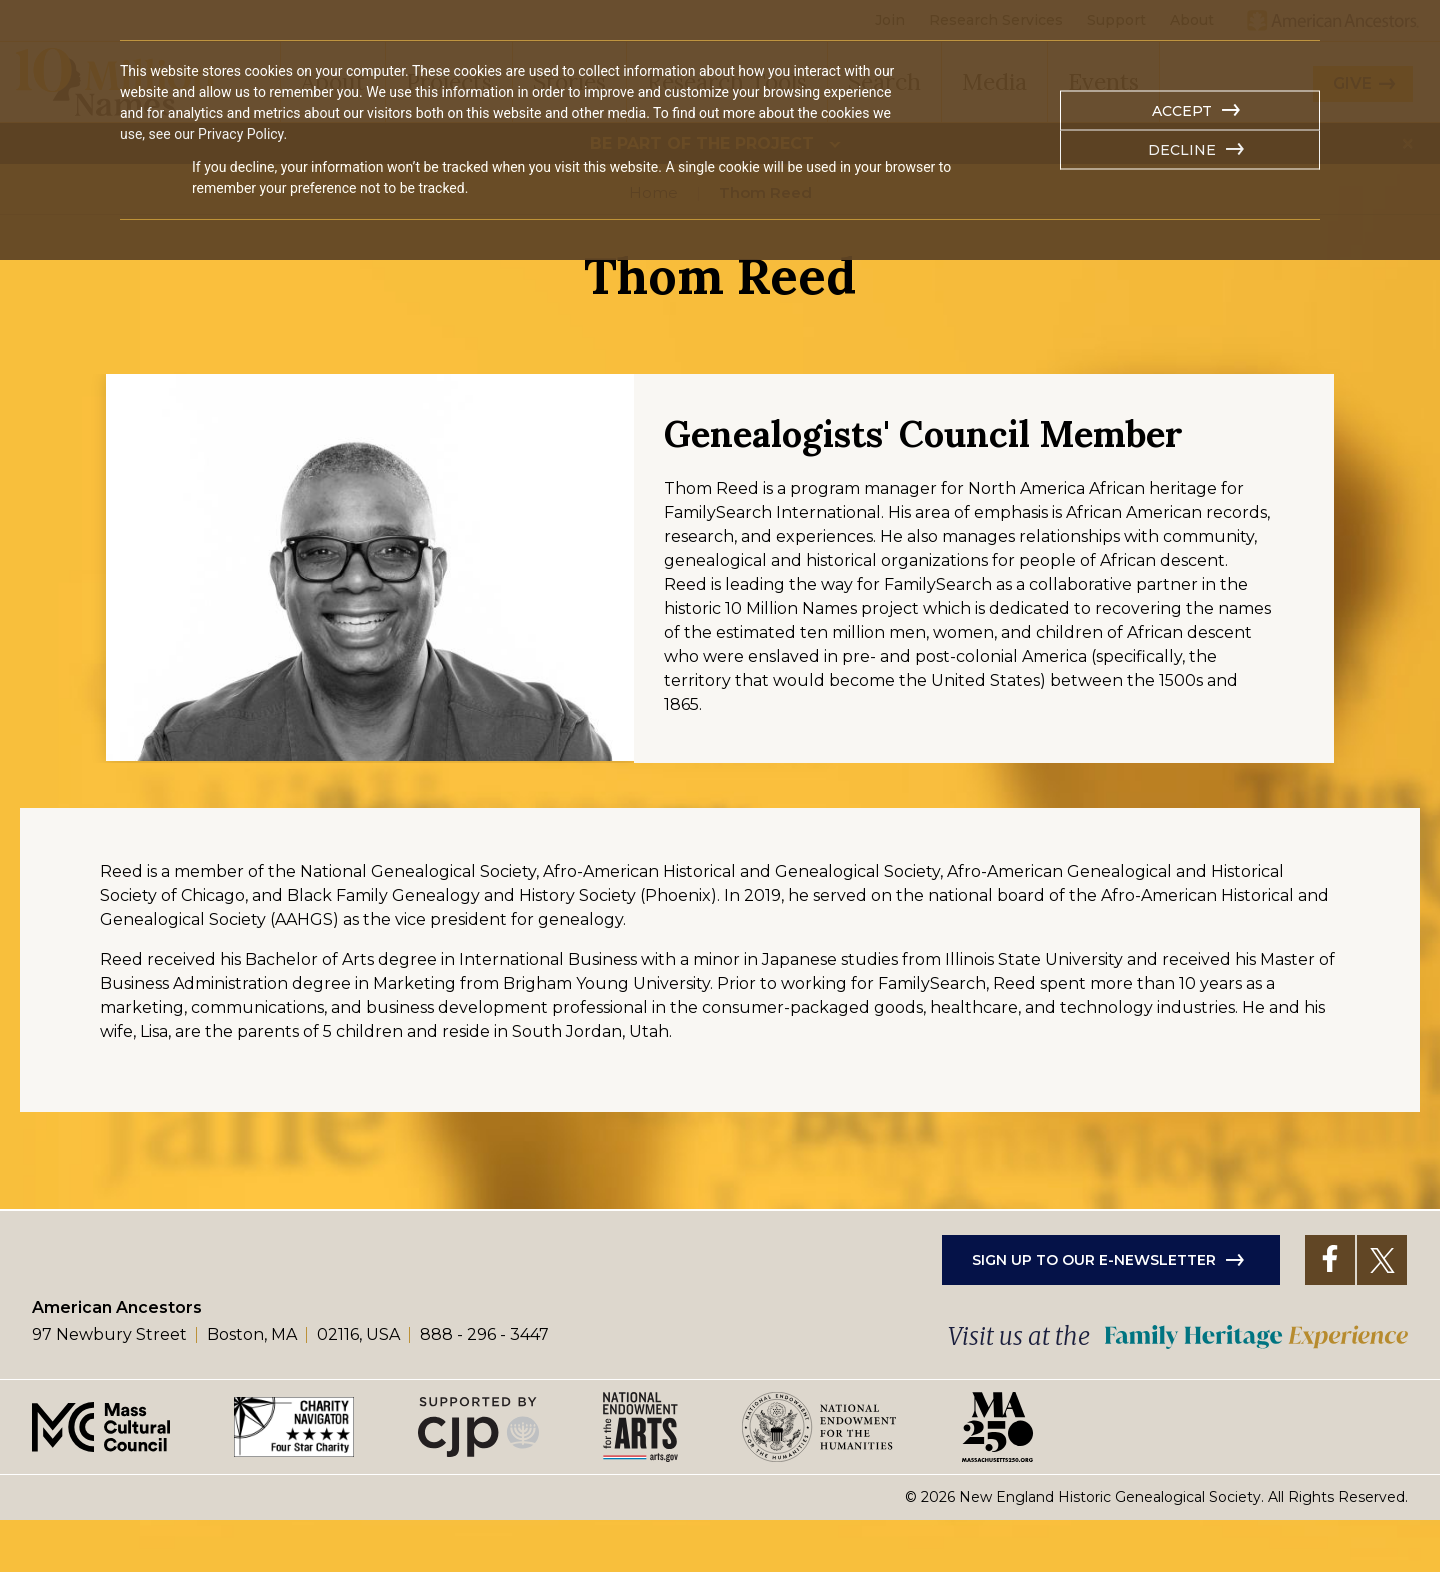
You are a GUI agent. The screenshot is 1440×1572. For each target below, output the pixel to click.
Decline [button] (1182, 150)
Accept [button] (1182, 111)
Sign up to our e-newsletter (1094, 1311)
